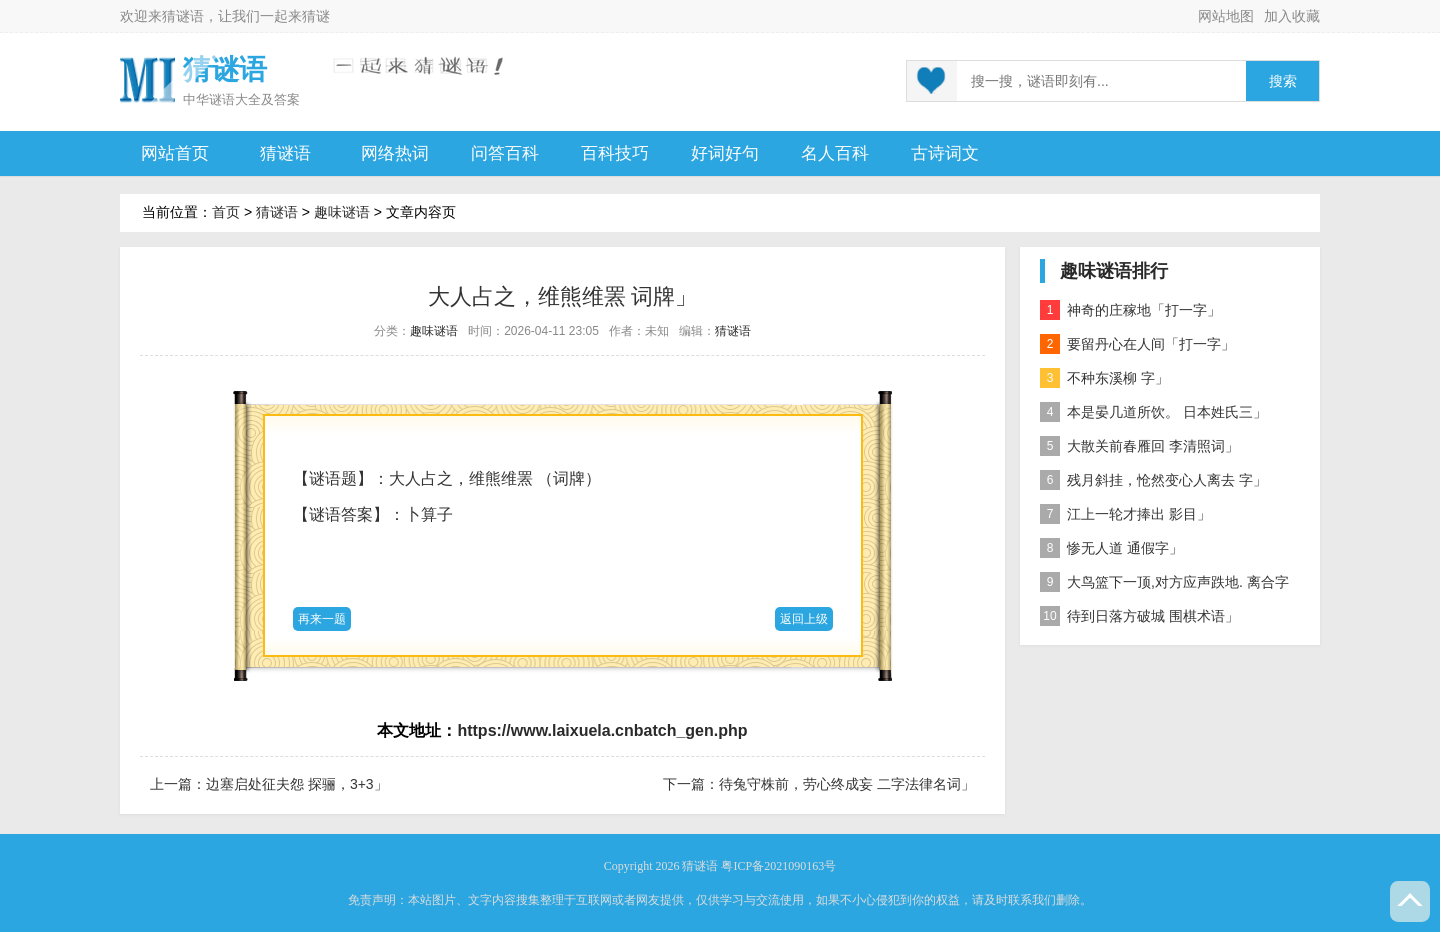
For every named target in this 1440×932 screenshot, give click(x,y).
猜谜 (316, 16)
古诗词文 (945, 153)
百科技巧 (615, 153)
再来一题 (322, 619)
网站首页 (175, 153)
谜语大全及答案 (254, 99)
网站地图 (1226, 16)
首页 (226, 212)
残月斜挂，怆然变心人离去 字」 (1153, 480)
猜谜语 (183, 16)
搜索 (1283, 81)
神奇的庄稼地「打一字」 (1130, 310)
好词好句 (725, 153)
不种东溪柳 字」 (1104, 378)
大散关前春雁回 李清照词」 (1139, 446)
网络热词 (395, 153)
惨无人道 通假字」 (1111, 548)
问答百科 (505, 153)
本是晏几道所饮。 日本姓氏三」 (1153, 412)
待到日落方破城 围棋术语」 (1139, 616)
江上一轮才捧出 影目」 (1125, 514)
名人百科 (835, 153)
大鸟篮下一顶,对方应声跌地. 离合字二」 (1164, 585)
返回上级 (804, 619)
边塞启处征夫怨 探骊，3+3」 (297, 784)
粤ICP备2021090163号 (778, 866)
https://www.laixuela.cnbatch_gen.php (602, 730)
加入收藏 (1292, 16)
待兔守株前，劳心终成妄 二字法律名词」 (847, 784)
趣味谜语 (342, 212)
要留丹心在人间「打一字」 (1137, 344)
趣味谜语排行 (1114, 271)
